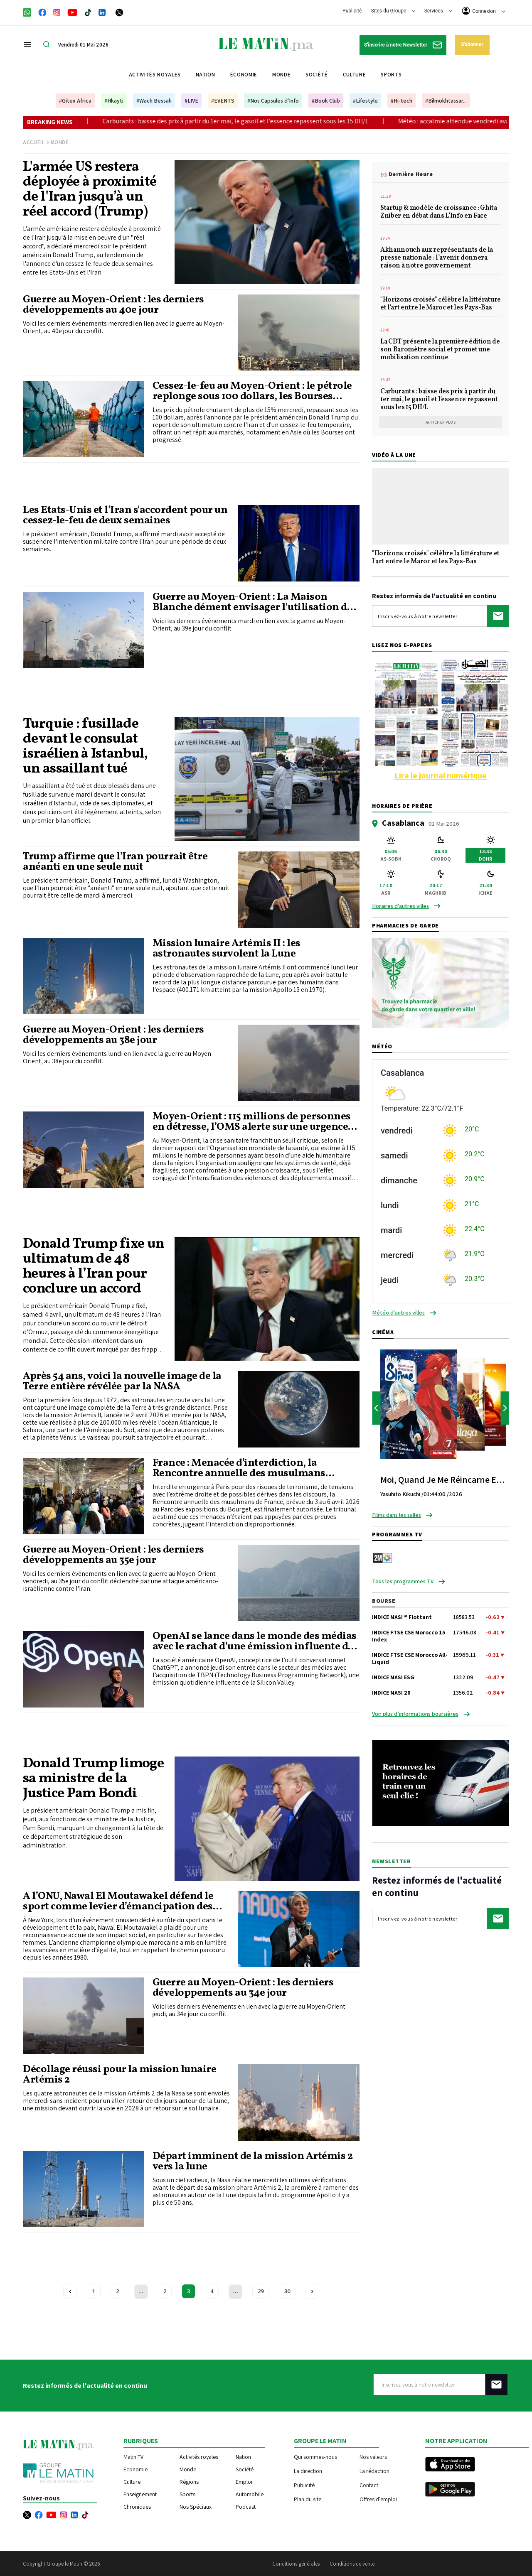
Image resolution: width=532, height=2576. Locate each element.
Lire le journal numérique (440, 775)
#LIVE (191, 100)
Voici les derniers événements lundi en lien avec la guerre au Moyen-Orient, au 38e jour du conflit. (118, 1057)
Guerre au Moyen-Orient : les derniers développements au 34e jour (243, 1987)
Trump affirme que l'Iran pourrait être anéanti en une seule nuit (115, 861)
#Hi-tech (401, 100)
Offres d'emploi (378, 2498)
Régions (189, 2481)
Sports (391, 74)
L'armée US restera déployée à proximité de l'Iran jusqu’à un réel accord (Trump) (89, 190)
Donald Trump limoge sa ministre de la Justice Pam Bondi (93, 1779)
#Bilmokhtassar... (446, 100)
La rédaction (374, 2470)
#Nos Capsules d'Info (273, 100)
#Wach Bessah (154, 100)
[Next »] (312, 2291)
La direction (308, 2470)
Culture (354, 74)
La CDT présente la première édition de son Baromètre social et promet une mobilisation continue (440, 350)
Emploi (244, 2481)
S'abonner (472, 44)
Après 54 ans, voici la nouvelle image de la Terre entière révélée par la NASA (122, 1381)
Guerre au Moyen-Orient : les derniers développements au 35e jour (113, 1555)
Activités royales (155, 74)
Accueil (34, 142)
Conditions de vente (352, 2563)
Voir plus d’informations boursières (415, 1713)
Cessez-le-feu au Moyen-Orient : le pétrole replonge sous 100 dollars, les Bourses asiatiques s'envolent (252, 391)
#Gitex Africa (75, 100)
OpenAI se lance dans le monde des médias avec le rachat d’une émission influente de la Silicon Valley (255, 1641)
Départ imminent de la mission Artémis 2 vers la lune (253, 2161)
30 (287, 2291)
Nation (205, 74)
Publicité (352, 11)
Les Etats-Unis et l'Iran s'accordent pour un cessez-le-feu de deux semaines (125, 515)
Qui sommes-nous (315, 2456)
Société (316, 74)
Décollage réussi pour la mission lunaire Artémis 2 (119, 2074)
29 (261, 2291)
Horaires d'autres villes (400, 906)
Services (438, 11)
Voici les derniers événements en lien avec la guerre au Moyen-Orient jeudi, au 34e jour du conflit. (249, 2010)
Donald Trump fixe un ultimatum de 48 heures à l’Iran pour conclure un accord (93, 1267)
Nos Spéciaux (196, 2506)
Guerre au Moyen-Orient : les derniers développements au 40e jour (113, 304)
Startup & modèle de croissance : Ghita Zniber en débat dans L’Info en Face (438, 212)
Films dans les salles (396, 1515)
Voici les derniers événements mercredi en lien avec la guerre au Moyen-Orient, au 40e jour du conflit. (123, 327)
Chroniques (137, 2506)
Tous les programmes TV (402, 1581)
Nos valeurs (373, 2456)
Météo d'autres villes (398, 1312)
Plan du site (307, 2498)
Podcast (246, 2506)
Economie (135, 2469)
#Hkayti (113, 100)
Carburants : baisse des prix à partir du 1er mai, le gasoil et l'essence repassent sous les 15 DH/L (283, 121)
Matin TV (133, 2457)
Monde (281, 74)
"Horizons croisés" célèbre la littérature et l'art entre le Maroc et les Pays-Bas (440, 304)
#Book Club (326, 100)
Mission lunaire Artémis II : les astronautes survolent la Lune (226, 948)
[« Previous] (70, 2291)
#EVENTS (222, 100)
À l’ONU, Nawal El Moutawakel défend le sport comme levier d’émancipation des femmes (118, 1901)
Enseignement (140, 2494)
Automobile (250, 2494)
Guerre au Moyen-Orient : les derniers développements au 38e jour (113, 1035)
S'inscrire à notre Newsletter (403, 45)
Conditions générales (296, 2563)
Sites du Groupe (393, 11)
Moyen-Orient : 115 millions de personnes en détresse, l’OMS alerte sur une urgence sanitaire (252, 1121)
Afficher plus (441, 422)
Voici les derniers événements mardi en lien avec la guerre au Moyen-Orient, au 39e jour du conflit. (249, 624)
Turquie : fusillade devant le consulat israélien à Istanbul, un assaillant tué (85, 747)
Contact (369, 2484)
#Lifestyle (365, 100)
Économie (243, 74)
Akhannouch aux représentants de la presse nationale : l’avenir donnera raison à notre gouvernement (436, 258)
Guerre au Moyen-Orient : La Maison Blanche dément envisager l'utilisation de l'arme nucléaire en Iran (252, 602)
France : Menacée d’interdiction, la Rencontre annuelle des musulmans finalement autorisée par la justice (239, 1468)
